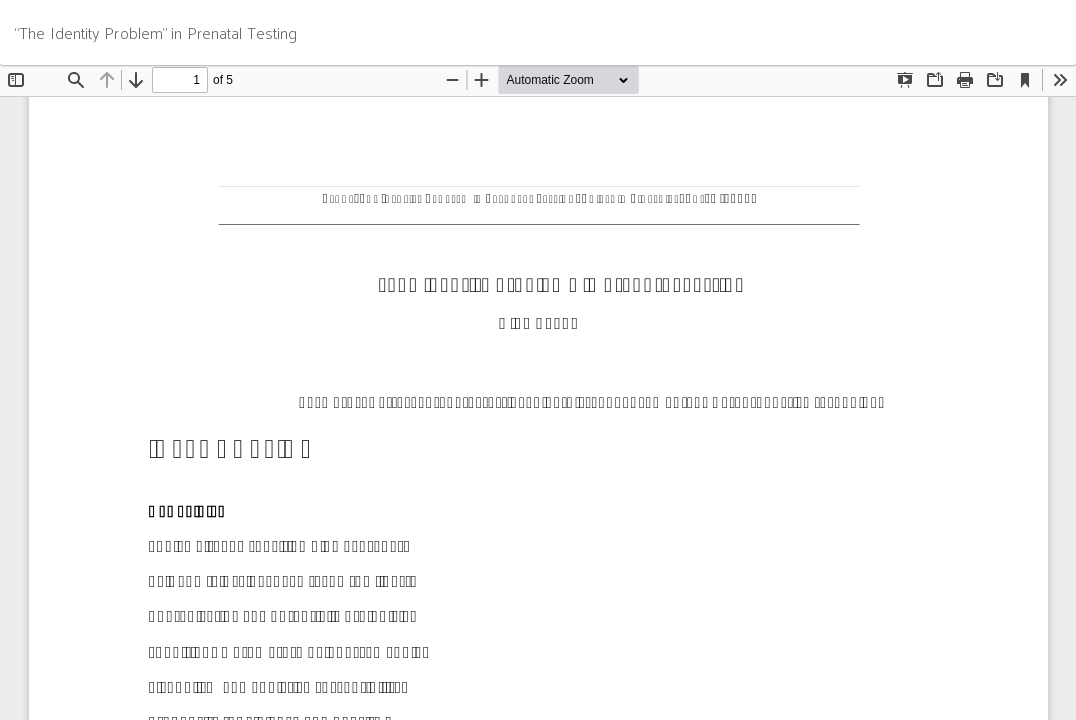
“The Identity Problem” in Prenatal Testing (156, 32)
